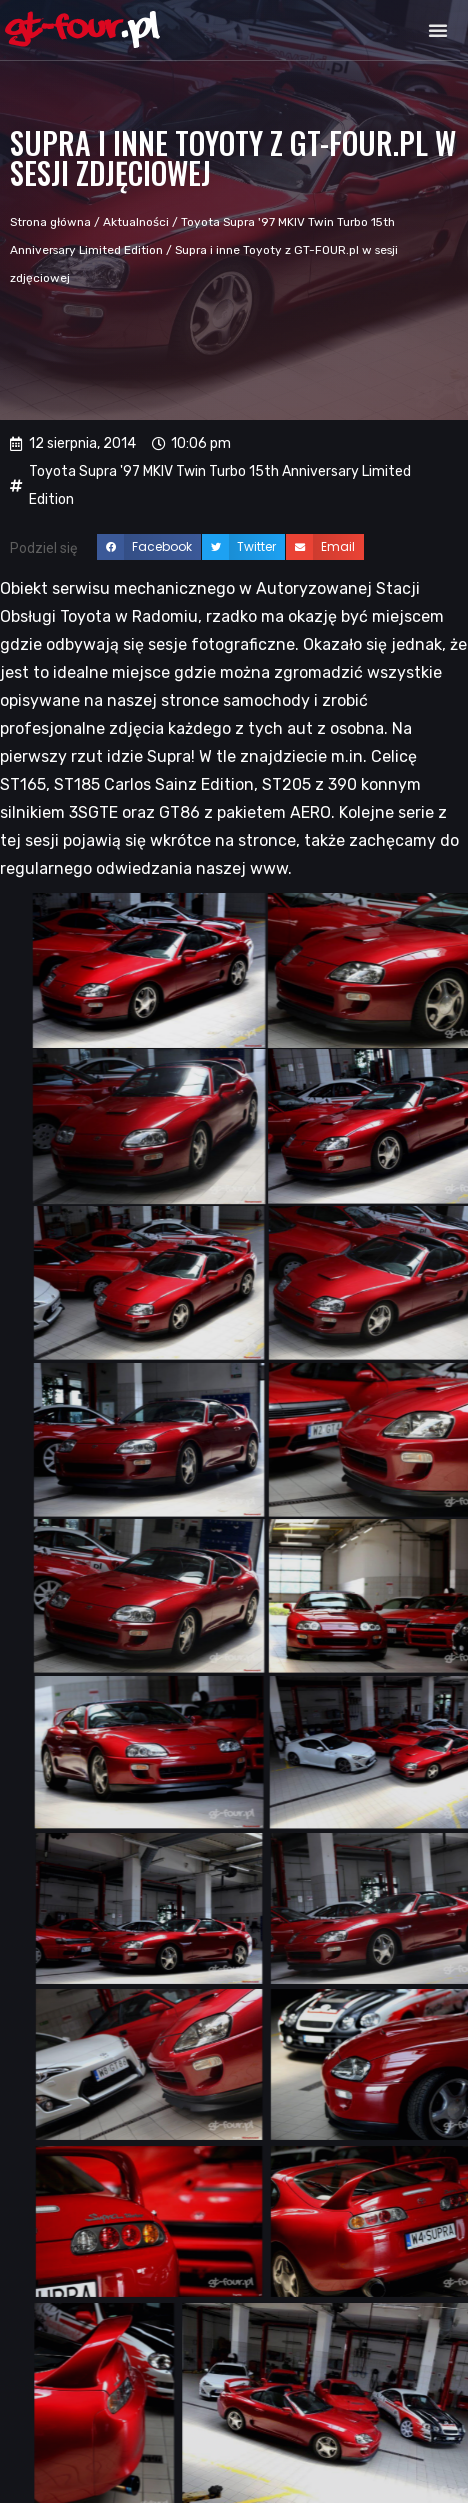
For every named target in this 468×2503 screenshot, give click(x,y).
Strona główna (50, 222)
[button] (438, 30)
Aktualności (136, 222)
